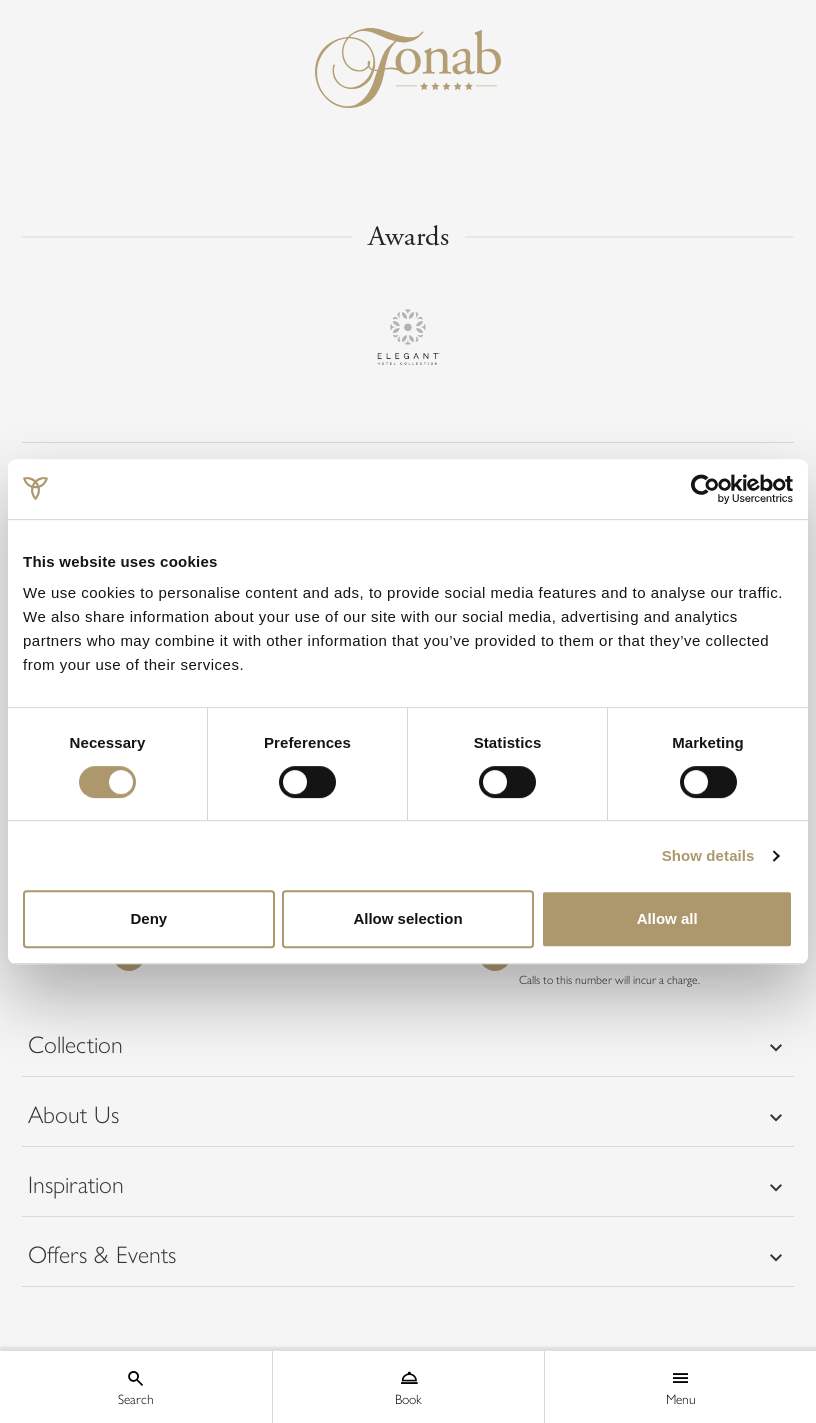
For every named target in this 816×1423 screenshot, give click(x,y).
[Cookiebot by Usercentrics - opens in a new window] (705, 489)
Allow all (667, 918)
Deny (148, 918)
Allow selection (407, 918)
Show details (708, 855)
